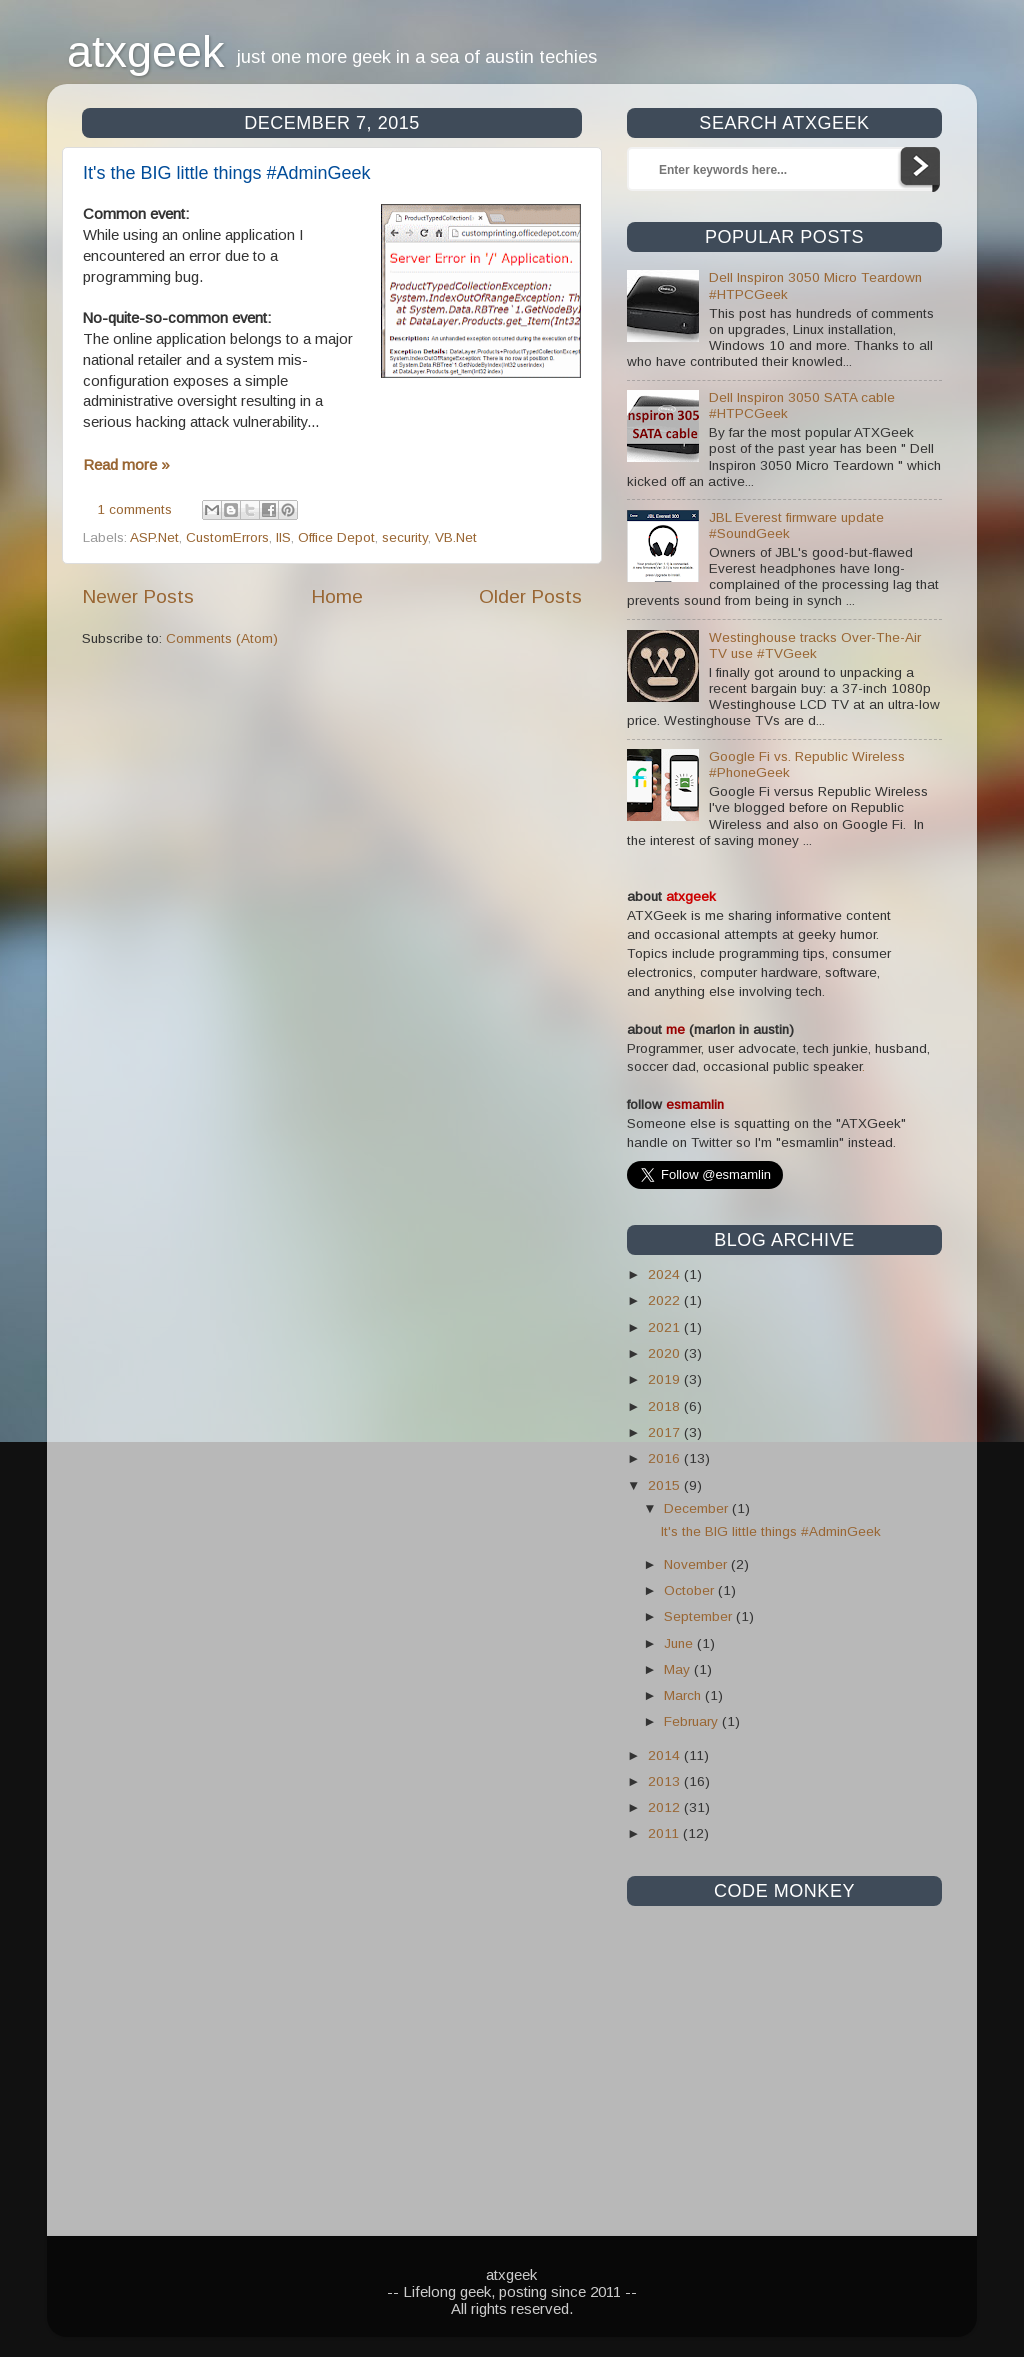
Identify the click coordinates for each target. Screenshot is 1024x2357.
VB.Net (456, 537)
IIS (283, 537)
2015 (666, 1485)
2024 (666, 1274)
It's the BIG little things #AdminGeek (227, 173)
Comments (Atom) (222, 638)
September (700, 1616)
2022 (666, 1300)
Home (337, 596)
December (698, 1508)
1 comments (134, 509)
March (684, 1695)
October (691, 1590)
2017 (666, 1432)
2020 (666, 1353)
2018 (666, 1406)
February (693, 1721)
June (680, 1643)
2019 (666, 1379)
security (405, 537)
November (697, 1564)
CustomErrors (227, 537)
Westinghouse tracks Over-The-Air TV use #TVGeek (815, 645)
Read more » (126, 464)
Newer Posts (138, 596)
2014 (666, 1755)
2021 (666, 1327)
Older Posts (530, 596)
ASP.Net (154, 537)
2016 (666, 1458)
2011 (665, 1833)
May (679, 1669)
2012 (666, 1807)
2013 (666, 1781)
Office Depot (336, 537)
